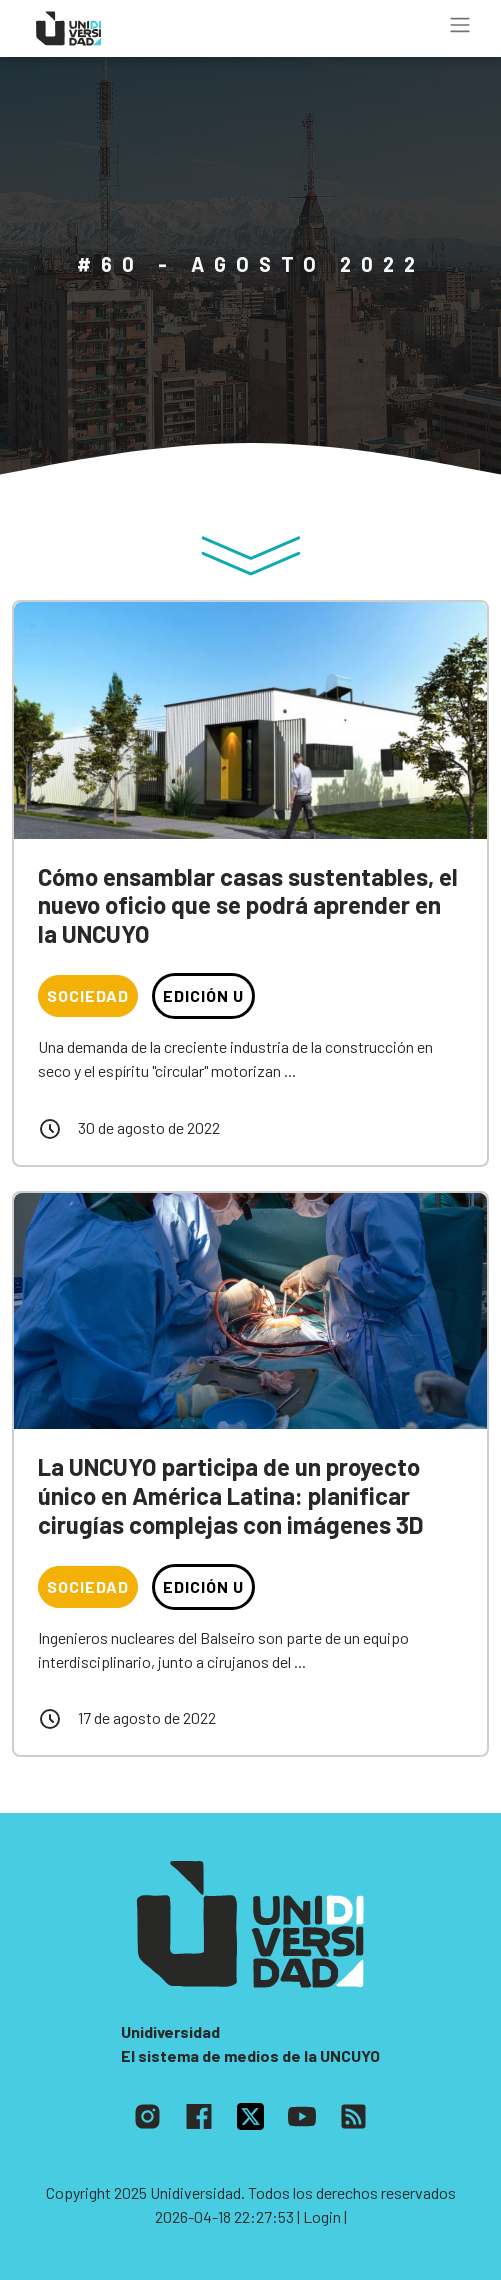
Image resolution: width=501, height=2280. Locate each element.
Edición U (203, 995)
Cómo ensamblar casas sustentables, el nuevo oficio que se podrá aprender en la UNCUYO (248, 905)
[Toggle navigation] (460, 25)
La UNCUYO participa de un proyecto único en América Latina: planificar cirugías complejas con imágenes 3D (230, 1495)
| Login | (322, 2216)
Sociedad (88, 995)
